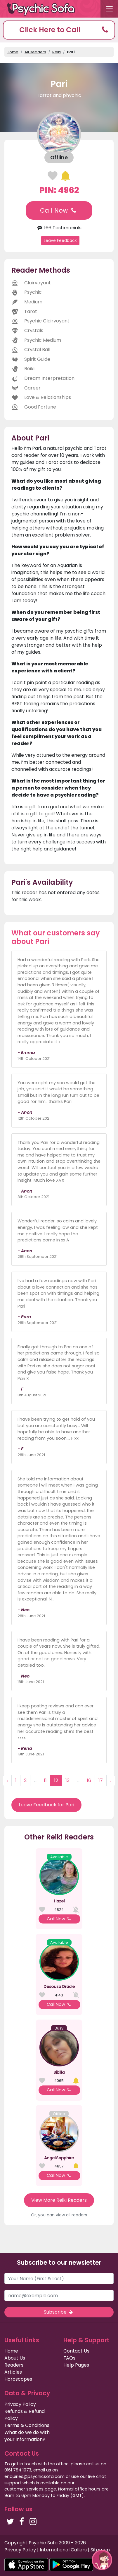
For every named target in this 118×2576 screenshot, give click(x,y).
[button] (59, 30)
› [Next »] (110, 1780)
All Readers (35, 51)
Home (12, 51)
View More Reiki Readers (59, 2200)
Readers (13, 2365)
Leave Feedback (60, 240)
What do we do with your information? (27, 2436)
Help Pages (76, 2365)
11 (45, 1780)
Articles (13, 2372)
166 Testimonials (59, 227)
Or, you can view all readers (59, 2215)
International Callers (63, 2549)
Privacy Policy (20, 2404)
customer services (24, 2489)
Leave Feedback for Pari (46, 1804)
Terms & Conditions (26, 2425)
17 (100, 1780)
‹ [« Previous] (7, 1780)
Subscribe (59, 2312)
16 (89, 1780)
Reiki (56, 51)
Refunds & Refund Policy (24, 2415)
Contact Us (76, 2351)
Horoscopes (18, 2379)
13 (67, 1780)
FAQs (69, 2358)
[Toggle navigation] (109, 9)
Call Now (59, 210)
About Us (14, 2358)
